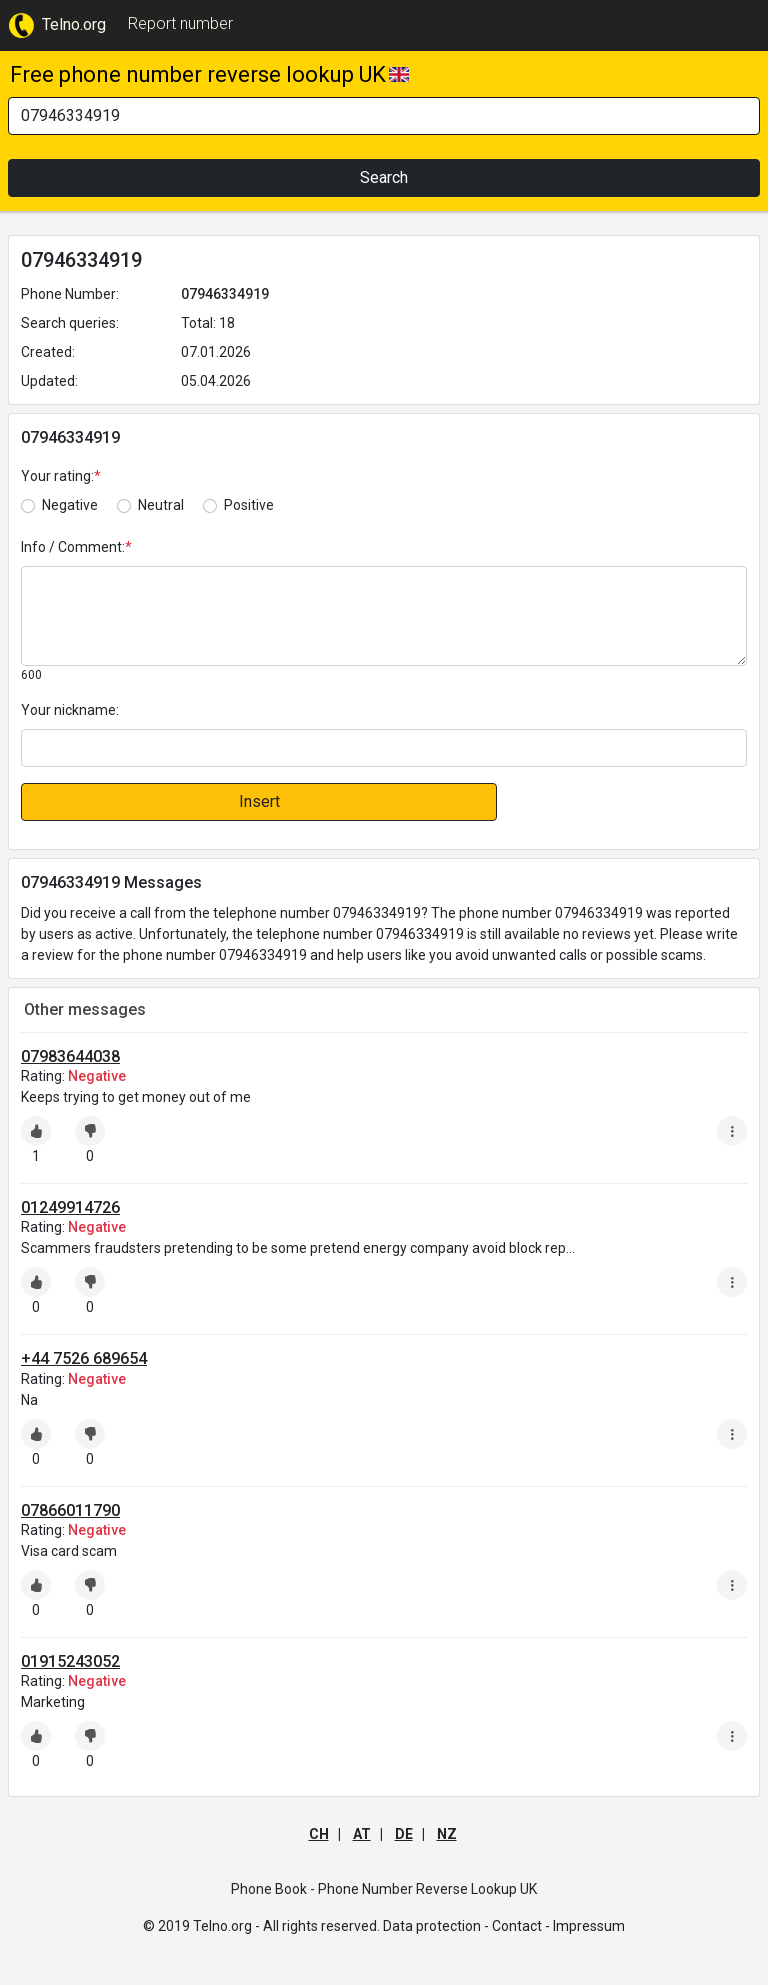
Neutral (161, 505)
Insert (259, 801)
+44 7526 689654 (84, 1358)
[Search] (384, 116)
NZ (447, 1834)
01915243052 (70, 1661)
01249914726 (70, 1207)
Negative (70, 505)
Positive (249, 505)
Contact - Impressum (558, 1926)
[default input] (384, 748)
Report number (180, 23)
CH (319, 1834)
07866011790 (70, 1510)
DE (404, 1834)
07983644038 (70, 1056)
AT (362, 1834)
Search (384, 177)
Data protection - (436, 1926)
